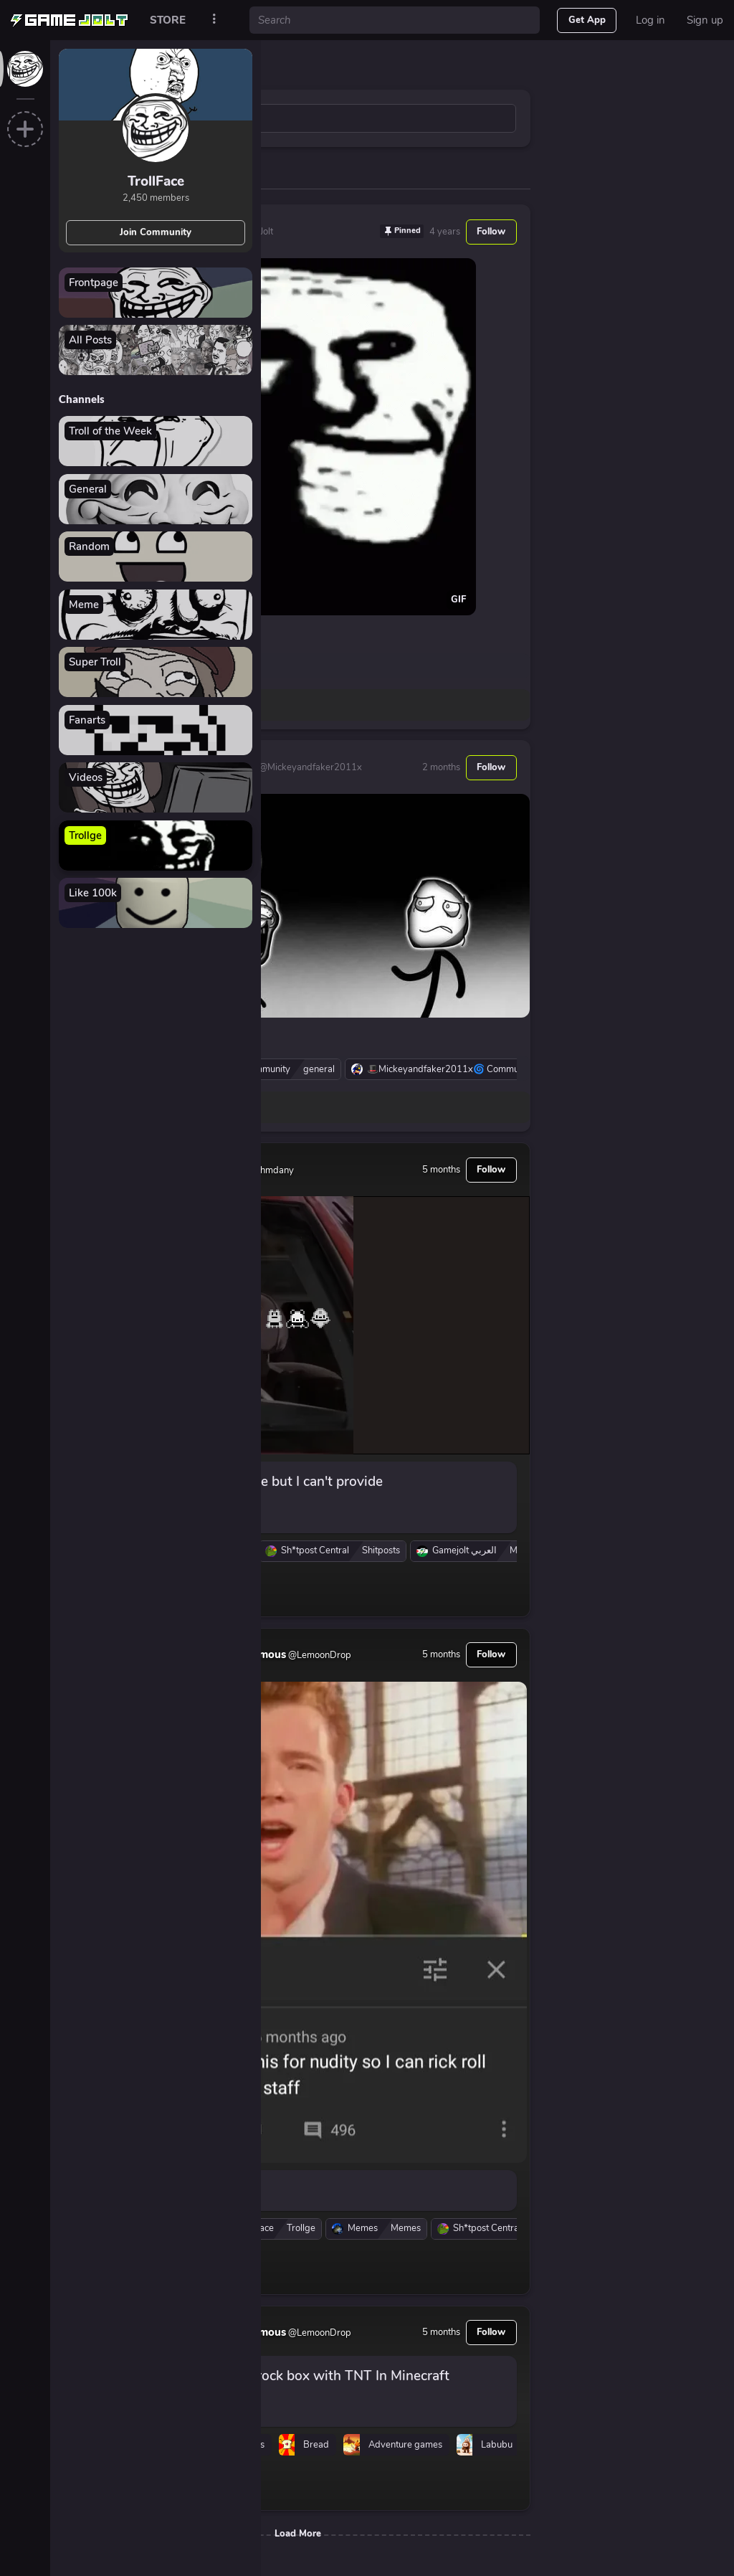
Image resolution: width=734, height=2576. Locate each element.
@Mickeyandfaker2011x (309, 767)
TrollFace (156, 181)
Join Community (155, 232)
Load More (298, 2533)
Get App (587, 20)
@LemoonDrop (318, 1655)
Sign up (705, 20)
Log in (650, 20)
